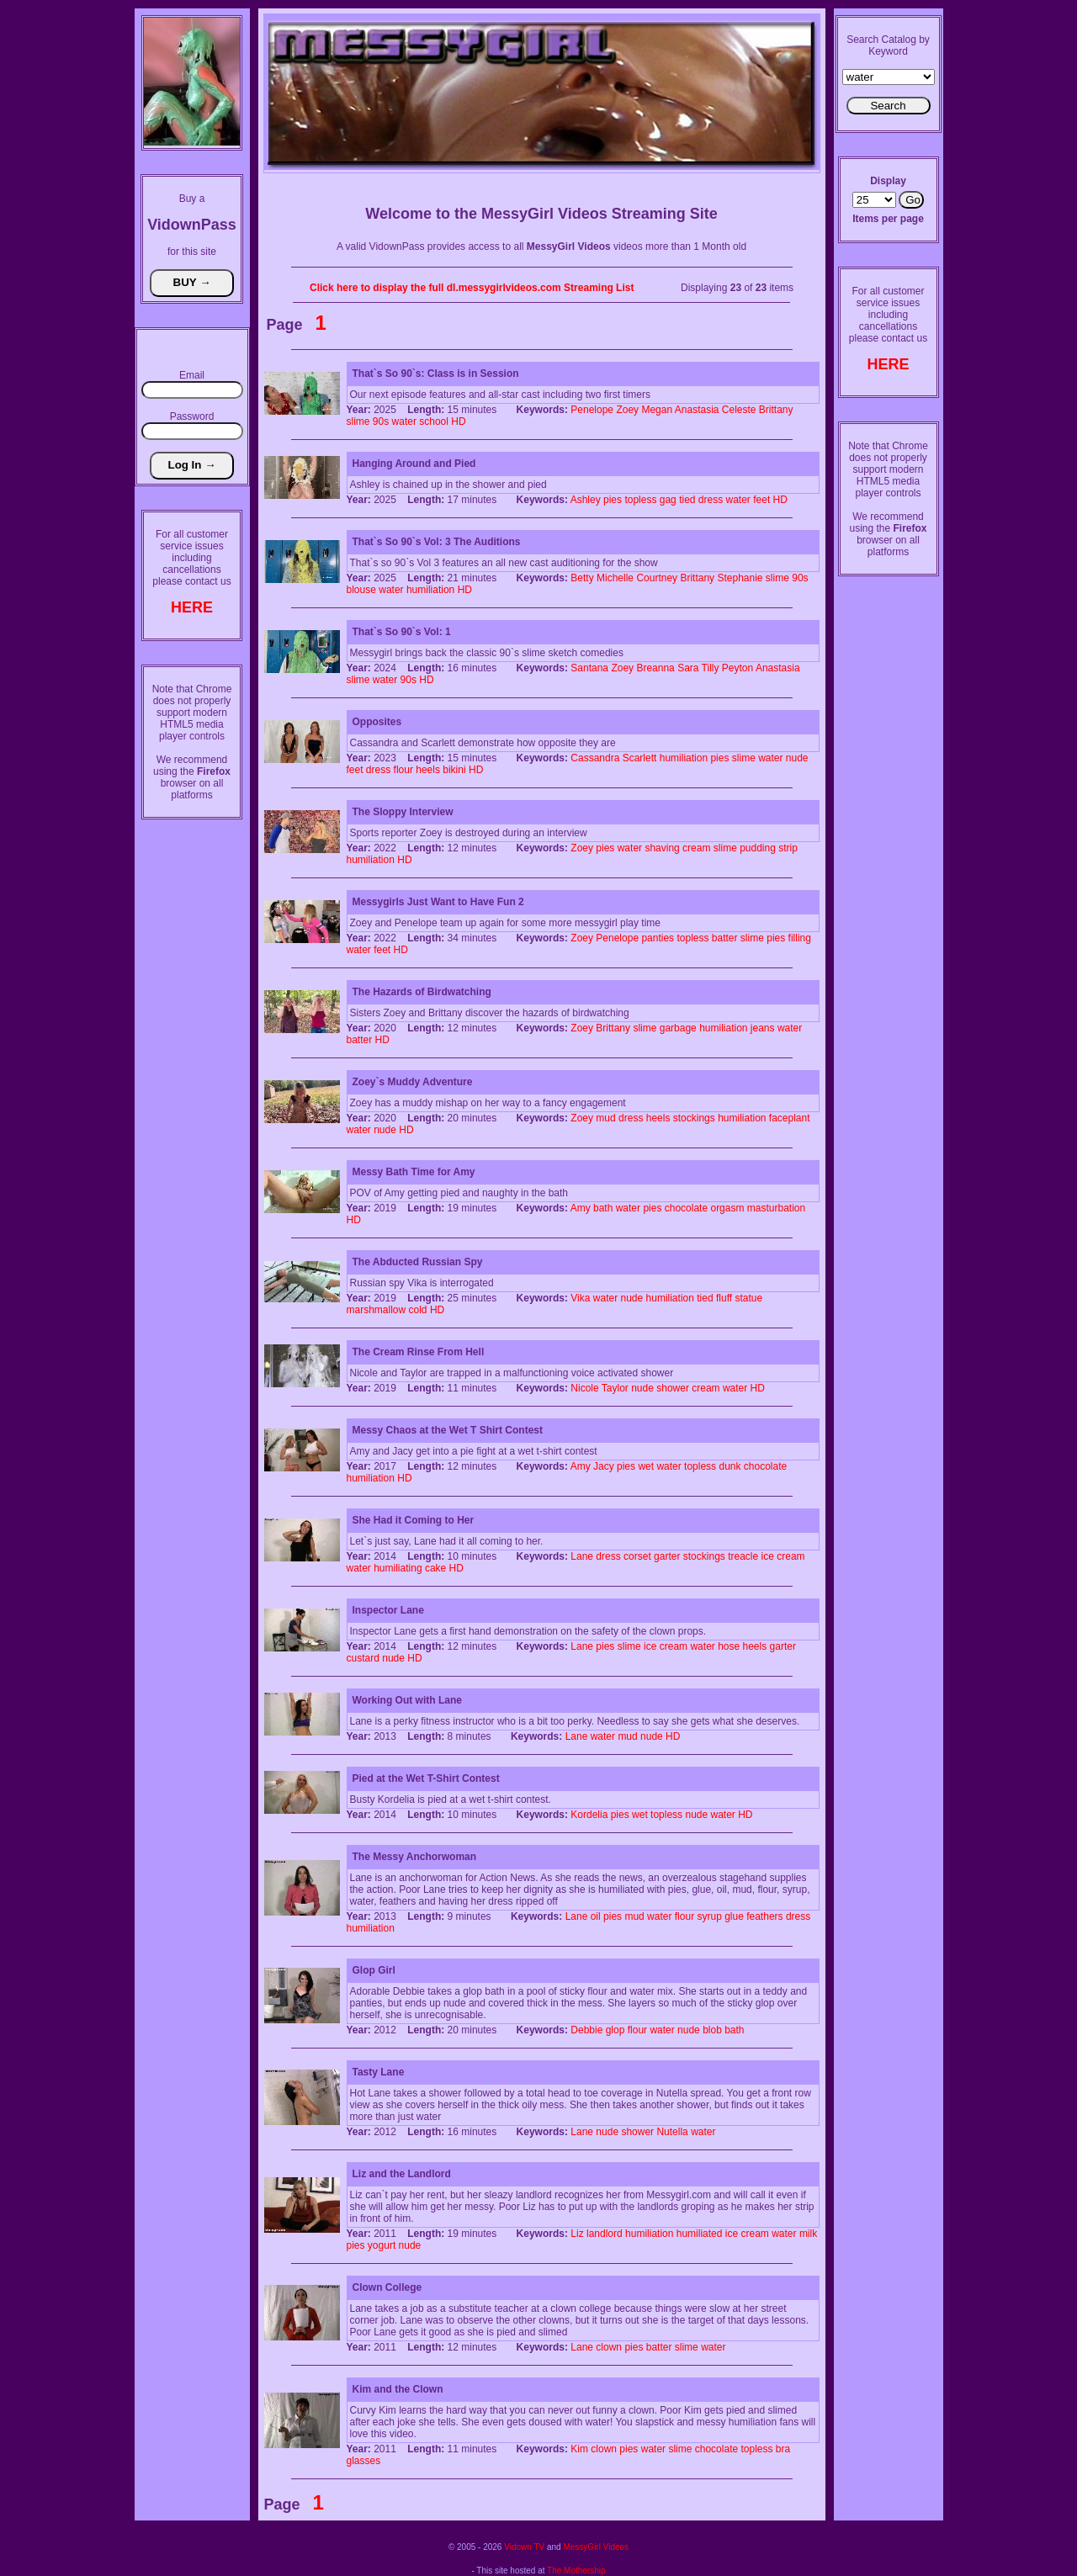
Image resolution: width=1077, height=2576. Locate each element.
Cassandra (594, 758)
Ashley (585, 500)
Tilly (710, 668)
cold (418, 1310)
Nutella (671, 2132)
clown (609, 2347)
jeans (763, 1028)
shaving (662, 848)
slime (358, 421)
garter (667, 1556)
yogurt (381, 2245)
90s (381, 421)
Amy (580, 1208)
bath (603, 1208)
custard (363, 1658)
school (433, 421)
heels (428, 770)
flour (403, 770)
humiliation (430, 590)
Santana (589, 668)
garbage (678, 1028)
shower (672, 1388)
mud (605, 1118)
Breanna (655, 668)
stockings (694, 1118)
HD (458, 421)
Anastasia (697, 410)
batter (725, 938)
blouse (361, 590)
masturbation (776, 1208)
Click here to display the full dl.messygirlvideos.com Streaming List (472, 288)
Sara (687, 668)
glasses (364, 2461)
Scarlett (640, 758)
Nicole (584, 1388)
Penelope (591, 410)
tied (687, 500)
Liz (576, 2233)
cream (696, 848)
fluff (724, 1298)
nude (797, 758)
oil (596, 1916)
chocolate (686, 1208)
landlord (604, 2233)
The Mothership (576, 2570)
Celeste (739, 410)
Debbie (586, 2030)
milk (808, 2233)
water (404, 421)
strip (788, 848)
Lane (581, 1556)
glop (615, 2030)
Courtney (656, 578)
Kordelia (588, 1815)
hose (729, 1646)
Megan (656, 410)
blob (712, 2030)
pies (612, 500)
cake (435, 1568)
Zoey (627, 410)
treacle (743, 1556)
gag (668, 500)
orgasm (727, 1208)
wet (646, 1466)
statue (748, 1298)
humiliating (398, 1568)
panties (657, 938)
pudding (758, 848)
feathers (764, 1916)
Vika (580, 1298)
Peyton (737, 668)
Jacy (603, 1466)
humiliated (699, 2233)
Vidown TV (524, 2547)
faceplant (789, 1118)
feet (761, 500)
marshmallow (376, 1310)
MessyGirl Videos (596, 2547)
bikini (454, 770)
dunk (729, 1466)
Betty (581, 578)
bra (783, 2449)
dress (710, 500)
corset (637, 1556)
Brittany (776, 410)
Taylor (615, 1388)
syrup (709, 1916)
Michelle (615, 578)
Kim (579, 2449)
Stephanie (739, 578)
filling (799, 938)
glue (734, 1916)
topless (640, 500)
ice (767, 1556)
